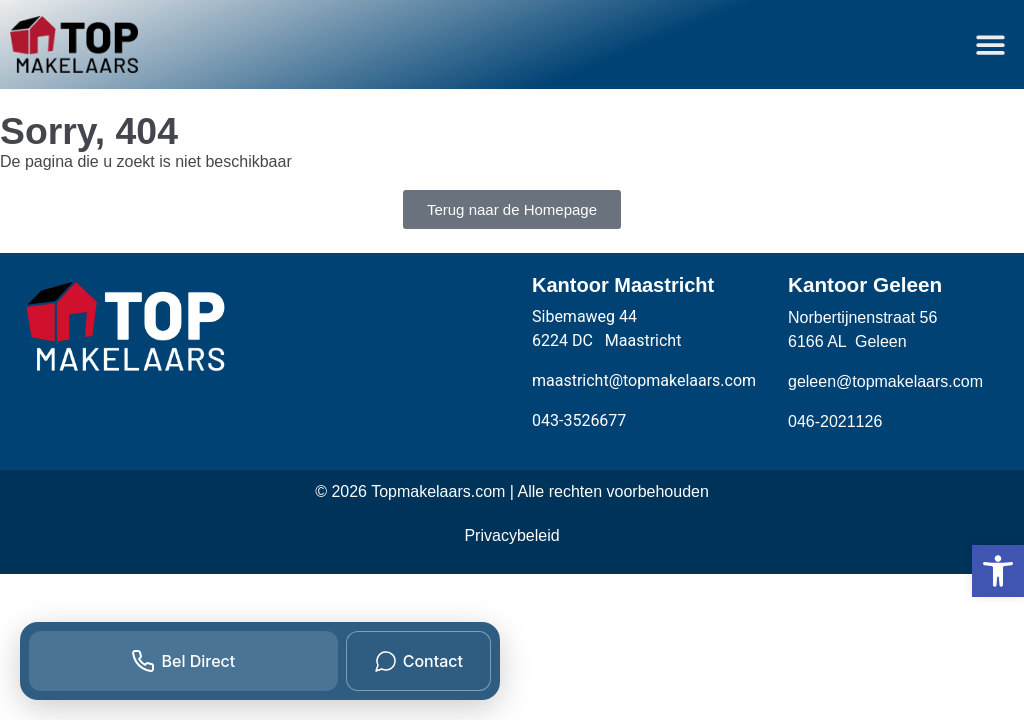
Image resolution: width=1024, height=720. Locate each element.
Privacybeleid (511, 535)
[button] (991, 44)
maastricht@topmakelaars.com (644, 380)
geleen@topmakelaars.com (885, 381)
